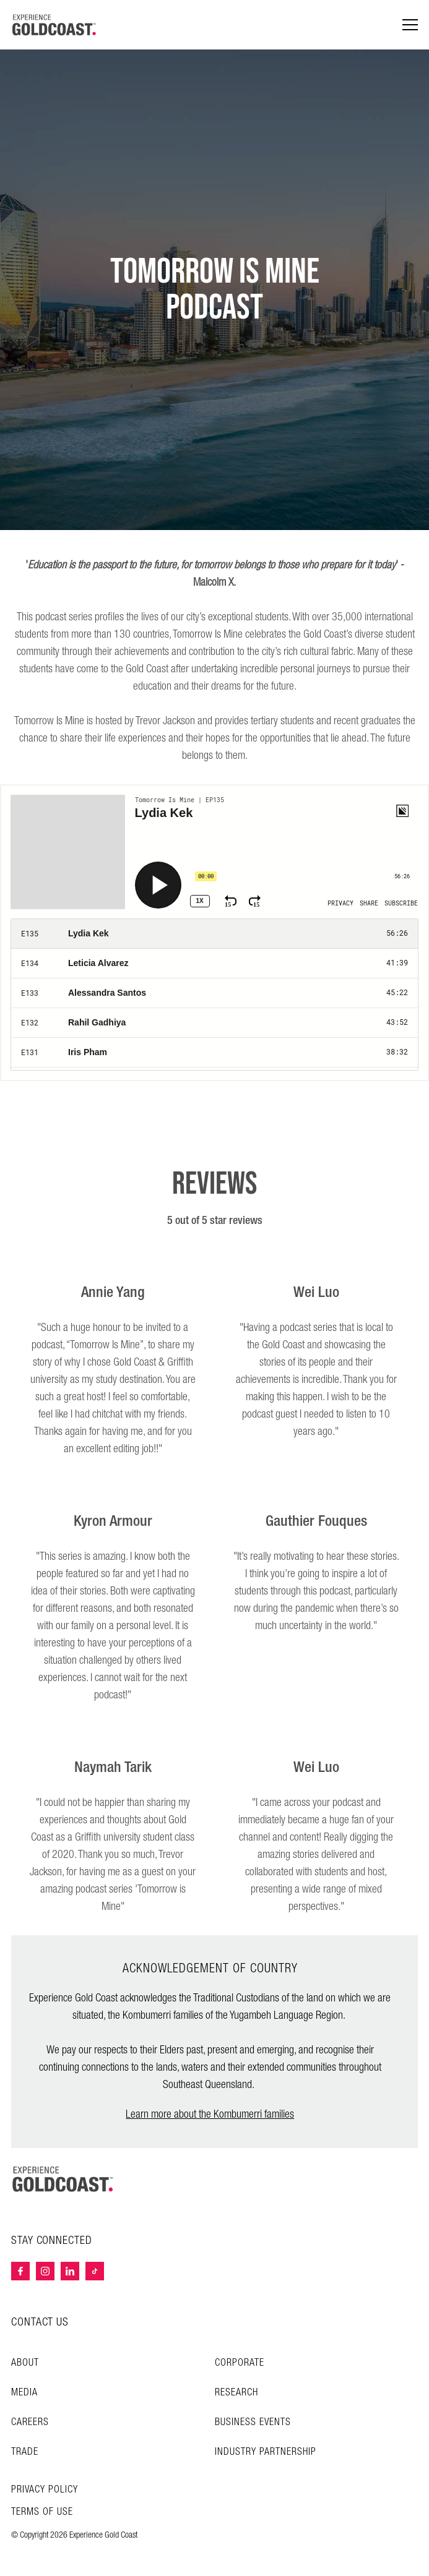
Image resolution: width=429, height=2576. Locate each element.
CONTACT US (40, 2322)
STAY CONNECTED (51, 2240)
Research (236, 2393)
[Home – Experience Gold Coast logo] (63, 2178)
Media (24, 2393)
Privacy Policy (44, 2490)
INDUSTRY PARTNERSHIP (265, 2452)
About (25, 2363)
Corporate (239, 2363)
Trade (24, 2452)
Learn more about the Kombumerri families (210, 2114)
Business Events (253, 2422)
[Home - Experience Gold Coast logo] (54, 24)
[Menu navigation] (410, 25)
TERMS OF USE (42, 2512)
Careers (30, 2422)
